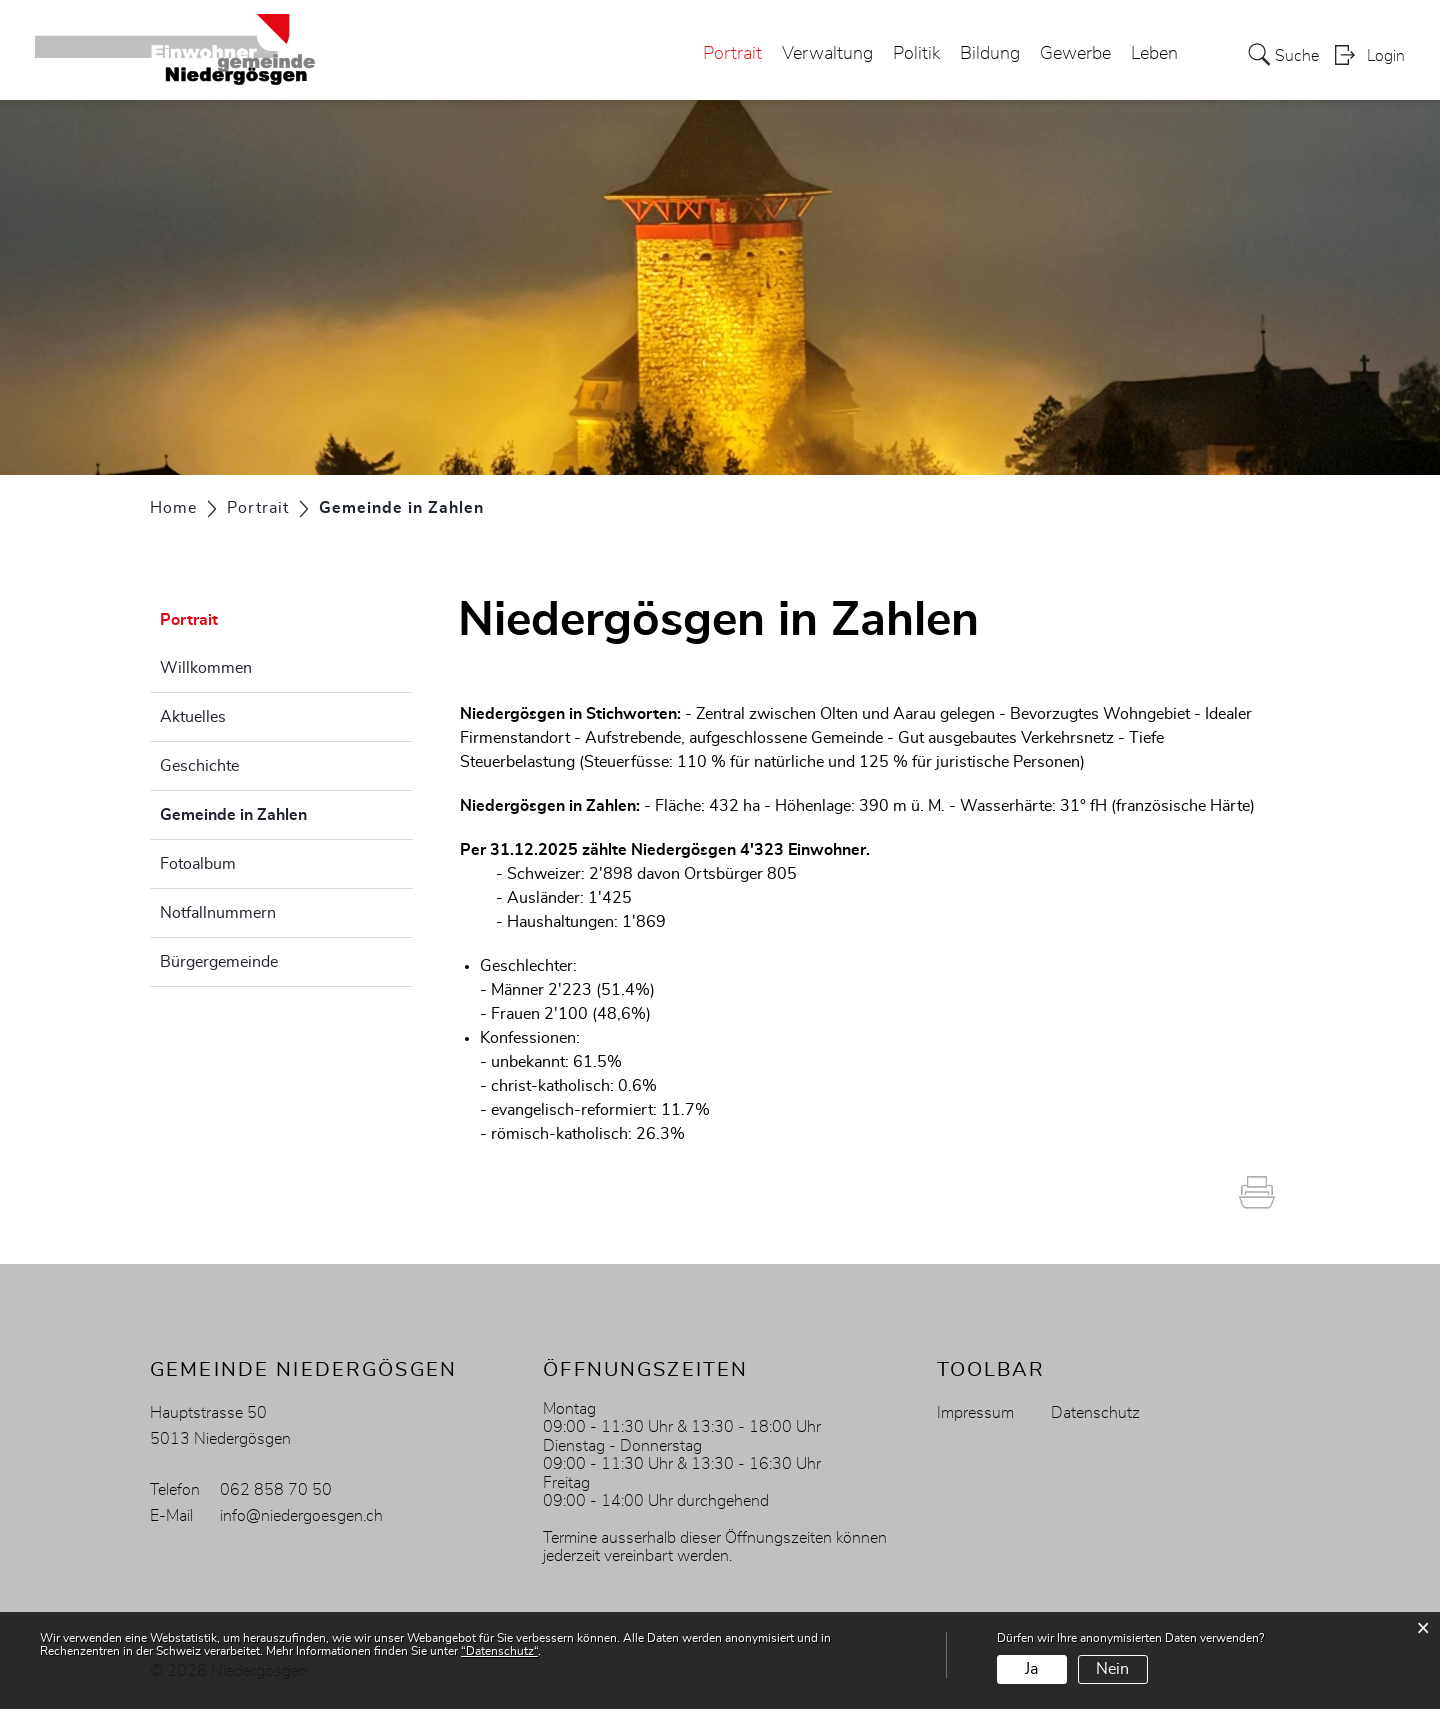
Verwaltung (827, 54)
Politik (916, 54)
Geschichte (199, 766)
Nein (1112, 1669)
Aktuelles (193, 717)
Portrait (732, 54)
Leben (1154, 54)
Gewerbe (1075, 54)
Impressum (975, 1413)
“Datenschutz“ (499, 1651)
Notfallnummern (218, 913)
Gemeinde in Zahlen (283, 812)
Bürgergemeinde (219, 962)
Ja (1031, 1669)
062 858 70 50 (276, 1490)
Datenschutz (1095, 1413)
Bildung (990, 54)
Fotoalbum (198, 864)
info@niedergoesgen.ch (301, 1516)
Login (1386, 56)
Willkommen (206, 668)
